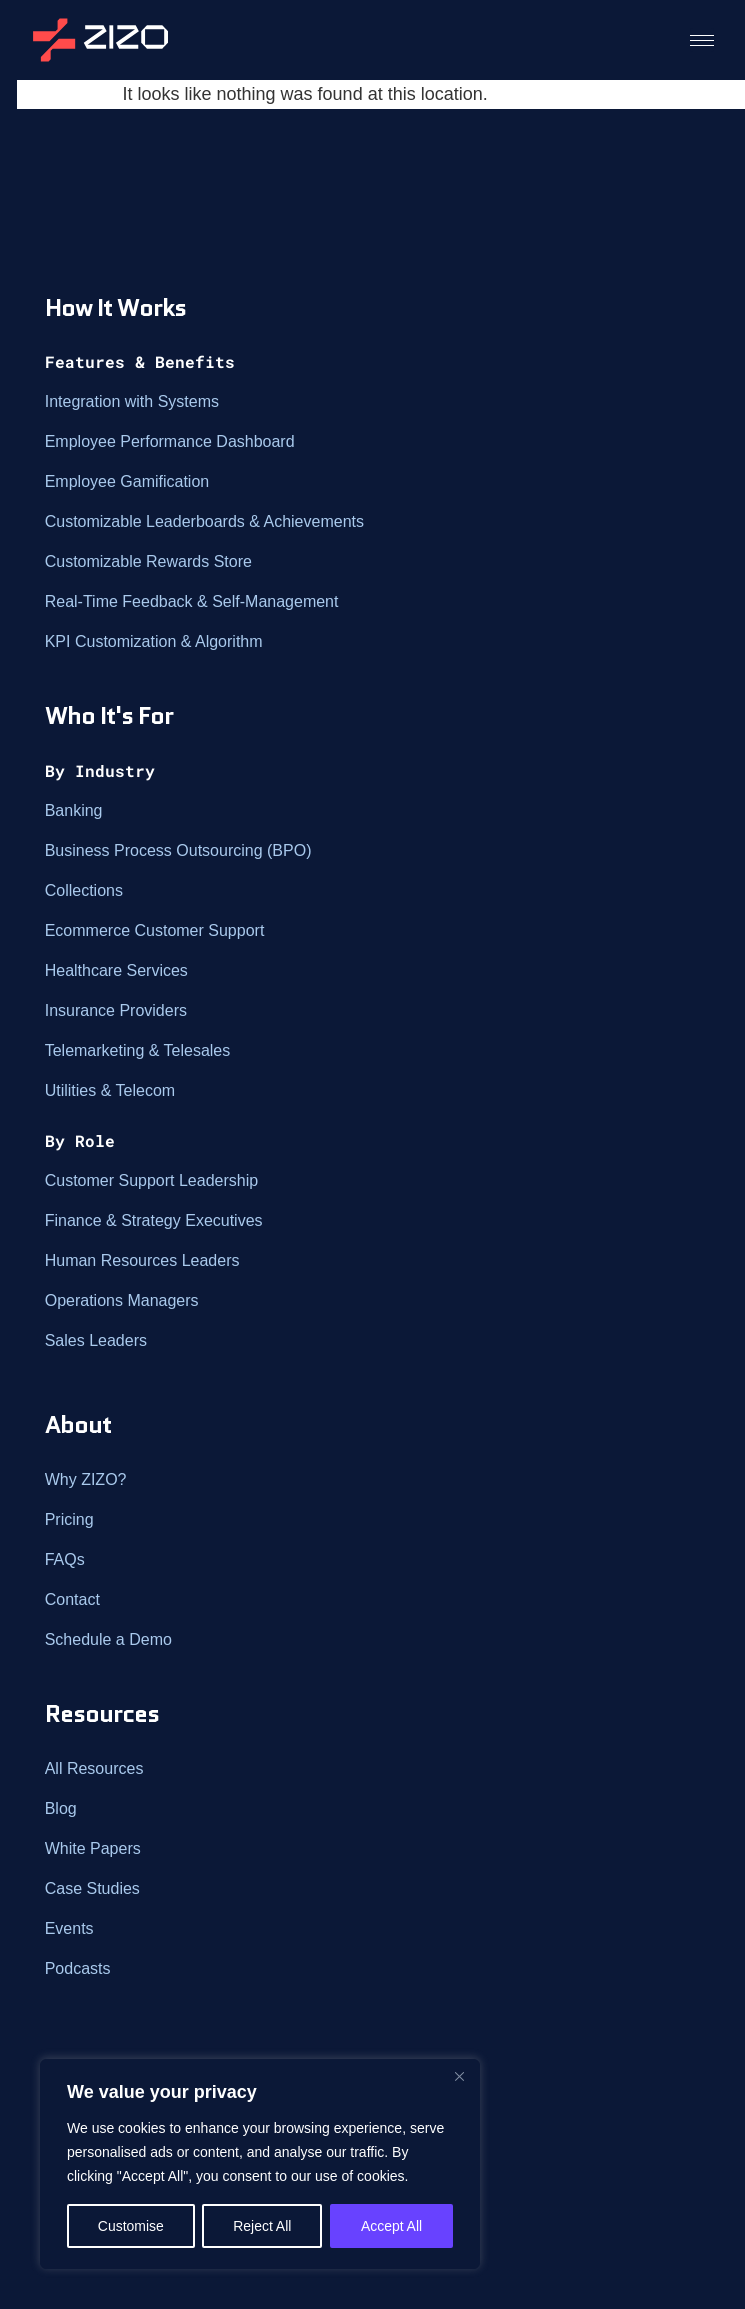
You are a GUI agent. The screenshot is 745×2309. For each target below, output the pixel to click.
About (78, 1424)
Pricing (69, 1519)
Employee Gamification (127, 481)
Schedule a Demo (108, 1639)
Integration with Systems (132, 401)
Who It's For (109, 715)
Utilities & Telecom (110, 1090)
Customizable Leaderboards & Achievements (204, 521)
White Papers (93, 1848)
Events (69, 1928)
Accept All (391, 2226)
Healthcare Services (116, 970)
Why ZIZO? (86, 1479)
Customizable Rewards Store (148, 561)
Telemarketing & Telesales (138, 1050)
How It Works (115, 307)
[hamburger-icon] (702, 40)
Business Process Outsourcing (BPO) (178, 850)
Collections (84, 890)
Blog (61, 1808)
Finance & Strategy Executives (154, 1220)
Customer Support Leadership (151, 1180)
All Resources (94, 1768)
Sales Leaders (96, 1340)
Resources (102, 1713)
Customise (131, 2226)
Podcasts (78, 1968)
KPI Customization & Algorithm (154, 641)
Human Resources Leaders (142, 1260)
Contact (72, 1599)
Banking (74, 810)
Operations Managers (122, 1300)
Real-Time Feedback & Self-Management (192, 601)
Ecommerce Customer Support (155, 930)
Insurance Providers (116, 1010)
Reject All (262, 2226)
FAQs (65, 1559)
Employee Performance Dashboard (170, 441)
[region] (260, 2164)
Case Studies (92, 1888)
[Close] (459, 2076)
